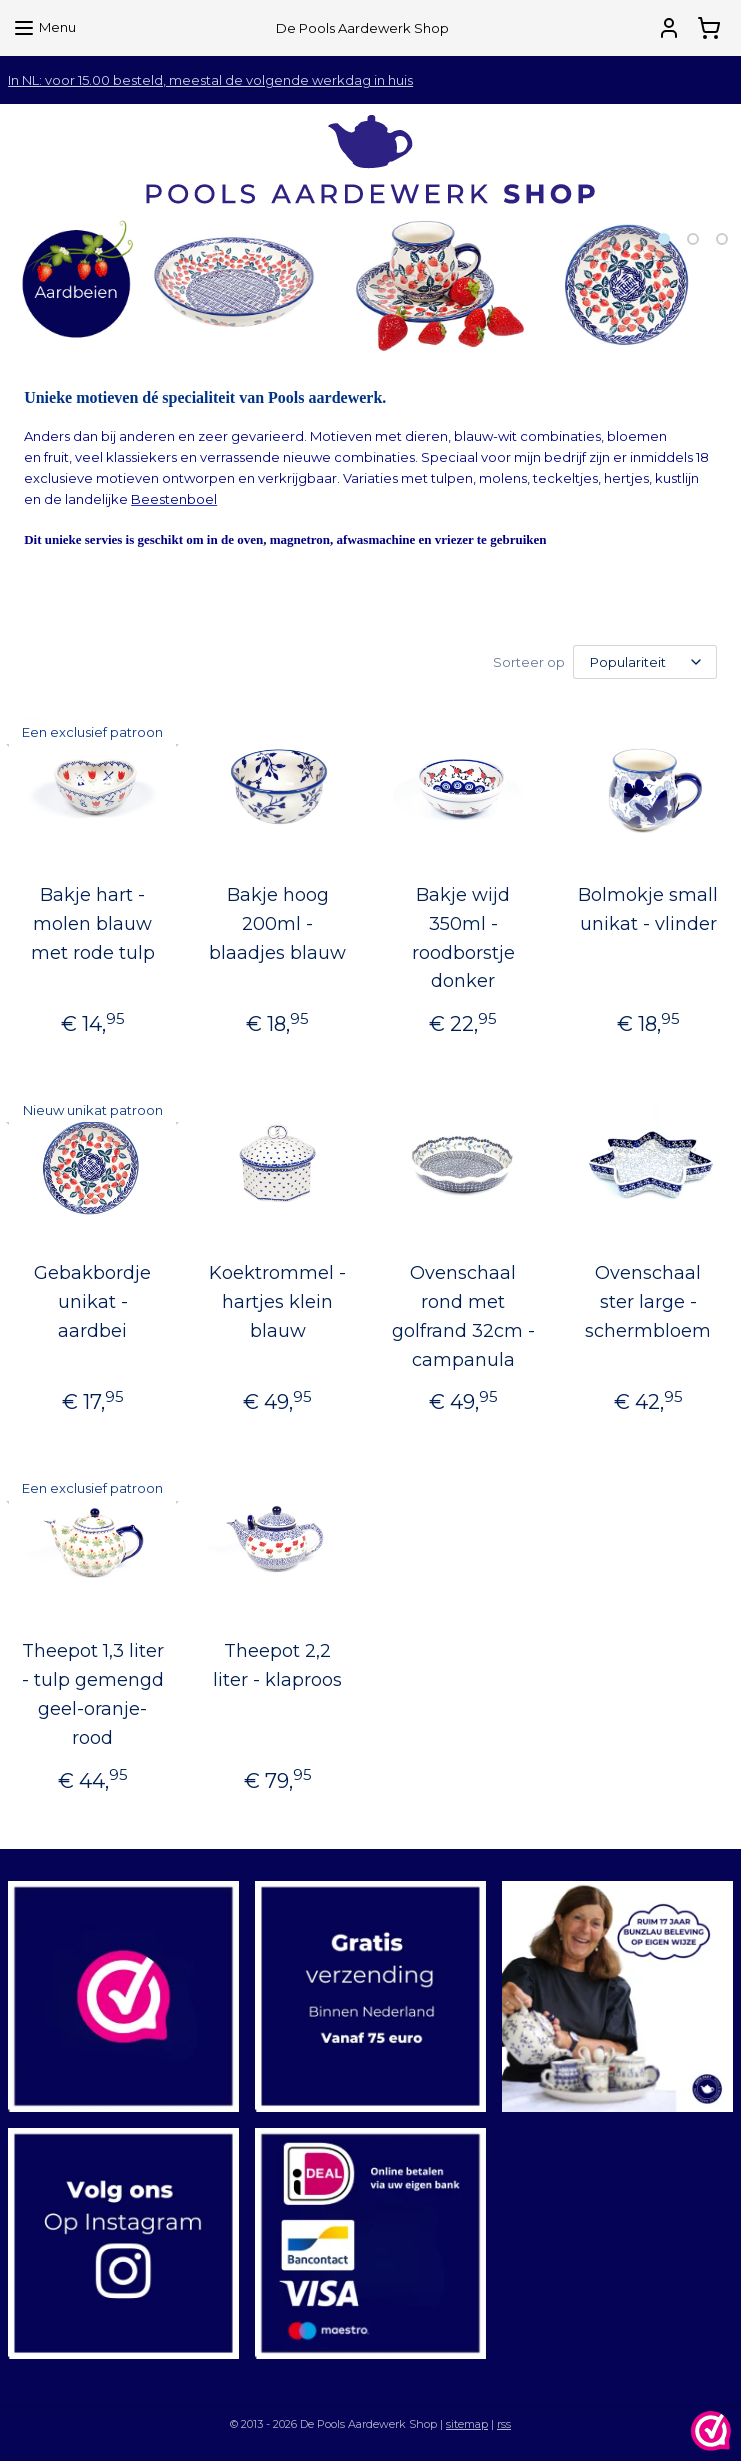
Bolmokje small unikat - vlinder (648, 909)
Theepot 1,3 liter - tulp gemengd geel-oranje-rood (93, 1694)
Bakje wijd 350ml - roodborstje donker (463, 938)
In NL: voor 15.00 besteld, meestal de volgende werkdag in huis (210, 80)
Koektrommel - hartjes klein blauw (277, 1302)
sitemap (467, 2424)
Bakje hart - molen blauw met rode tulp (93, 924)
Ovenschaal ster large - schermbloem (648, 1302)
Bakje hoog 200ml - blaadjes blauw (277, 924)
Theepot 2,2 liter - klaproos (277, 1665)
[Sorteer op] (645, 662)
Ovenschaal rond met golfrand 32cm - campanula (463, 1316)
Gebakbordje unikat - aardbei (92, 1302)
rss (504, 2424)
